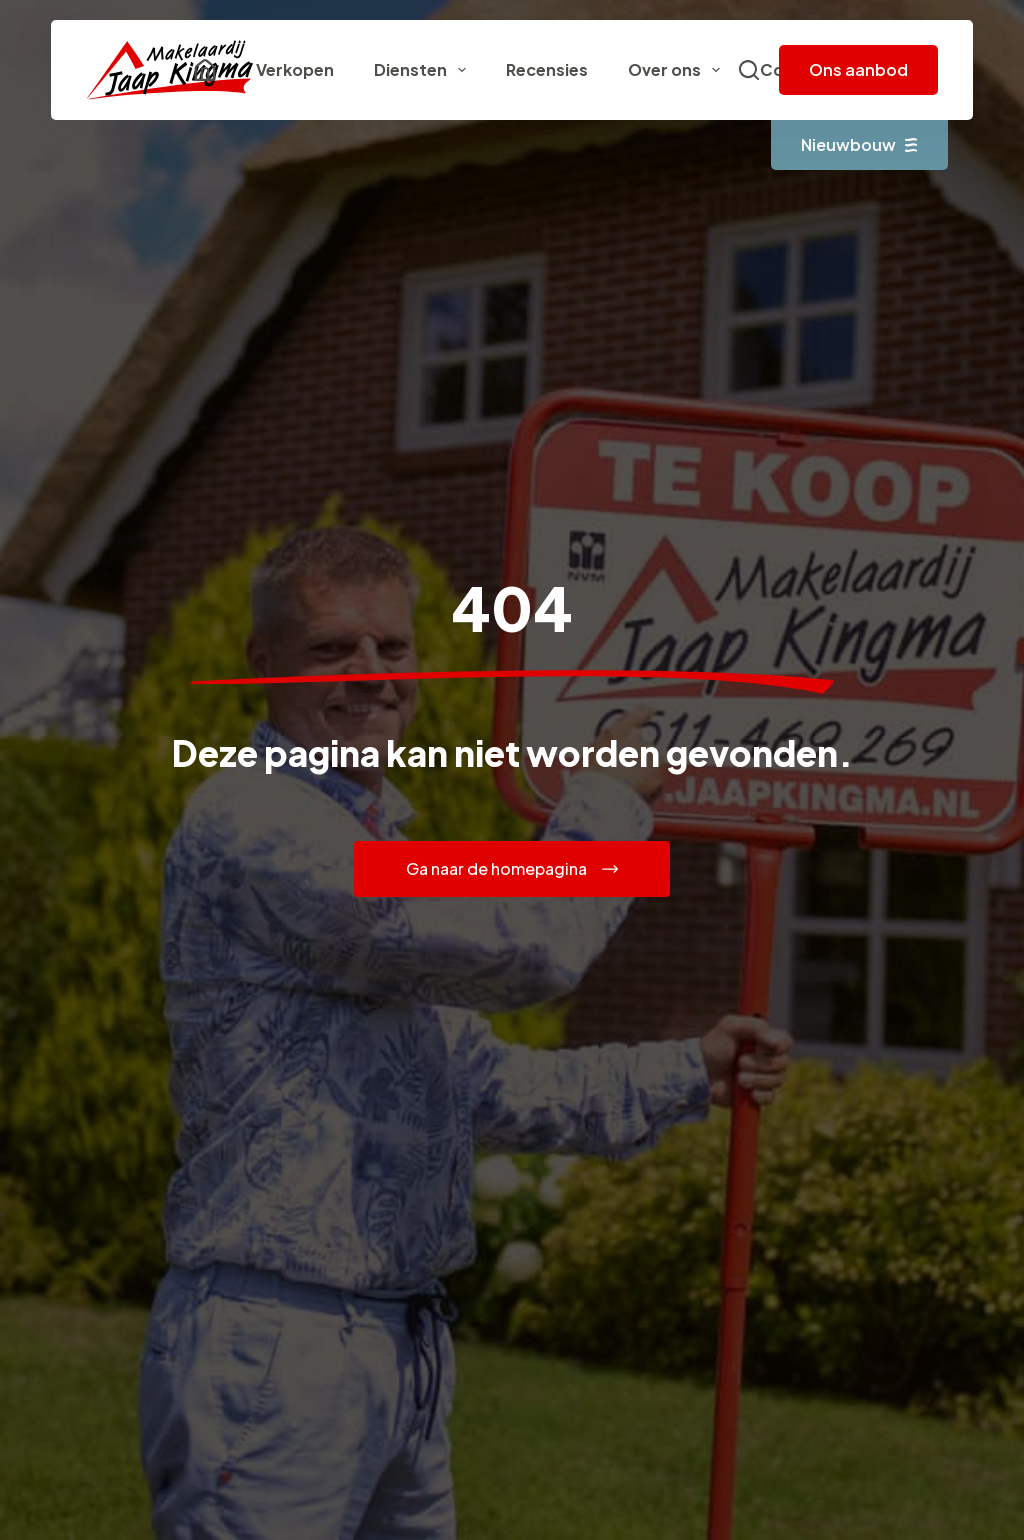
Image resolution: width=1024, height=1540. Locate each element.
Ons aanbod (858, 69)
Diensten (424, 70)
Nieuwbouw (859, 144)
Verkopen (295, 69)
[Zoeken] (749, 70)
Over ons (678, 70)
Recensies (547, 69)
